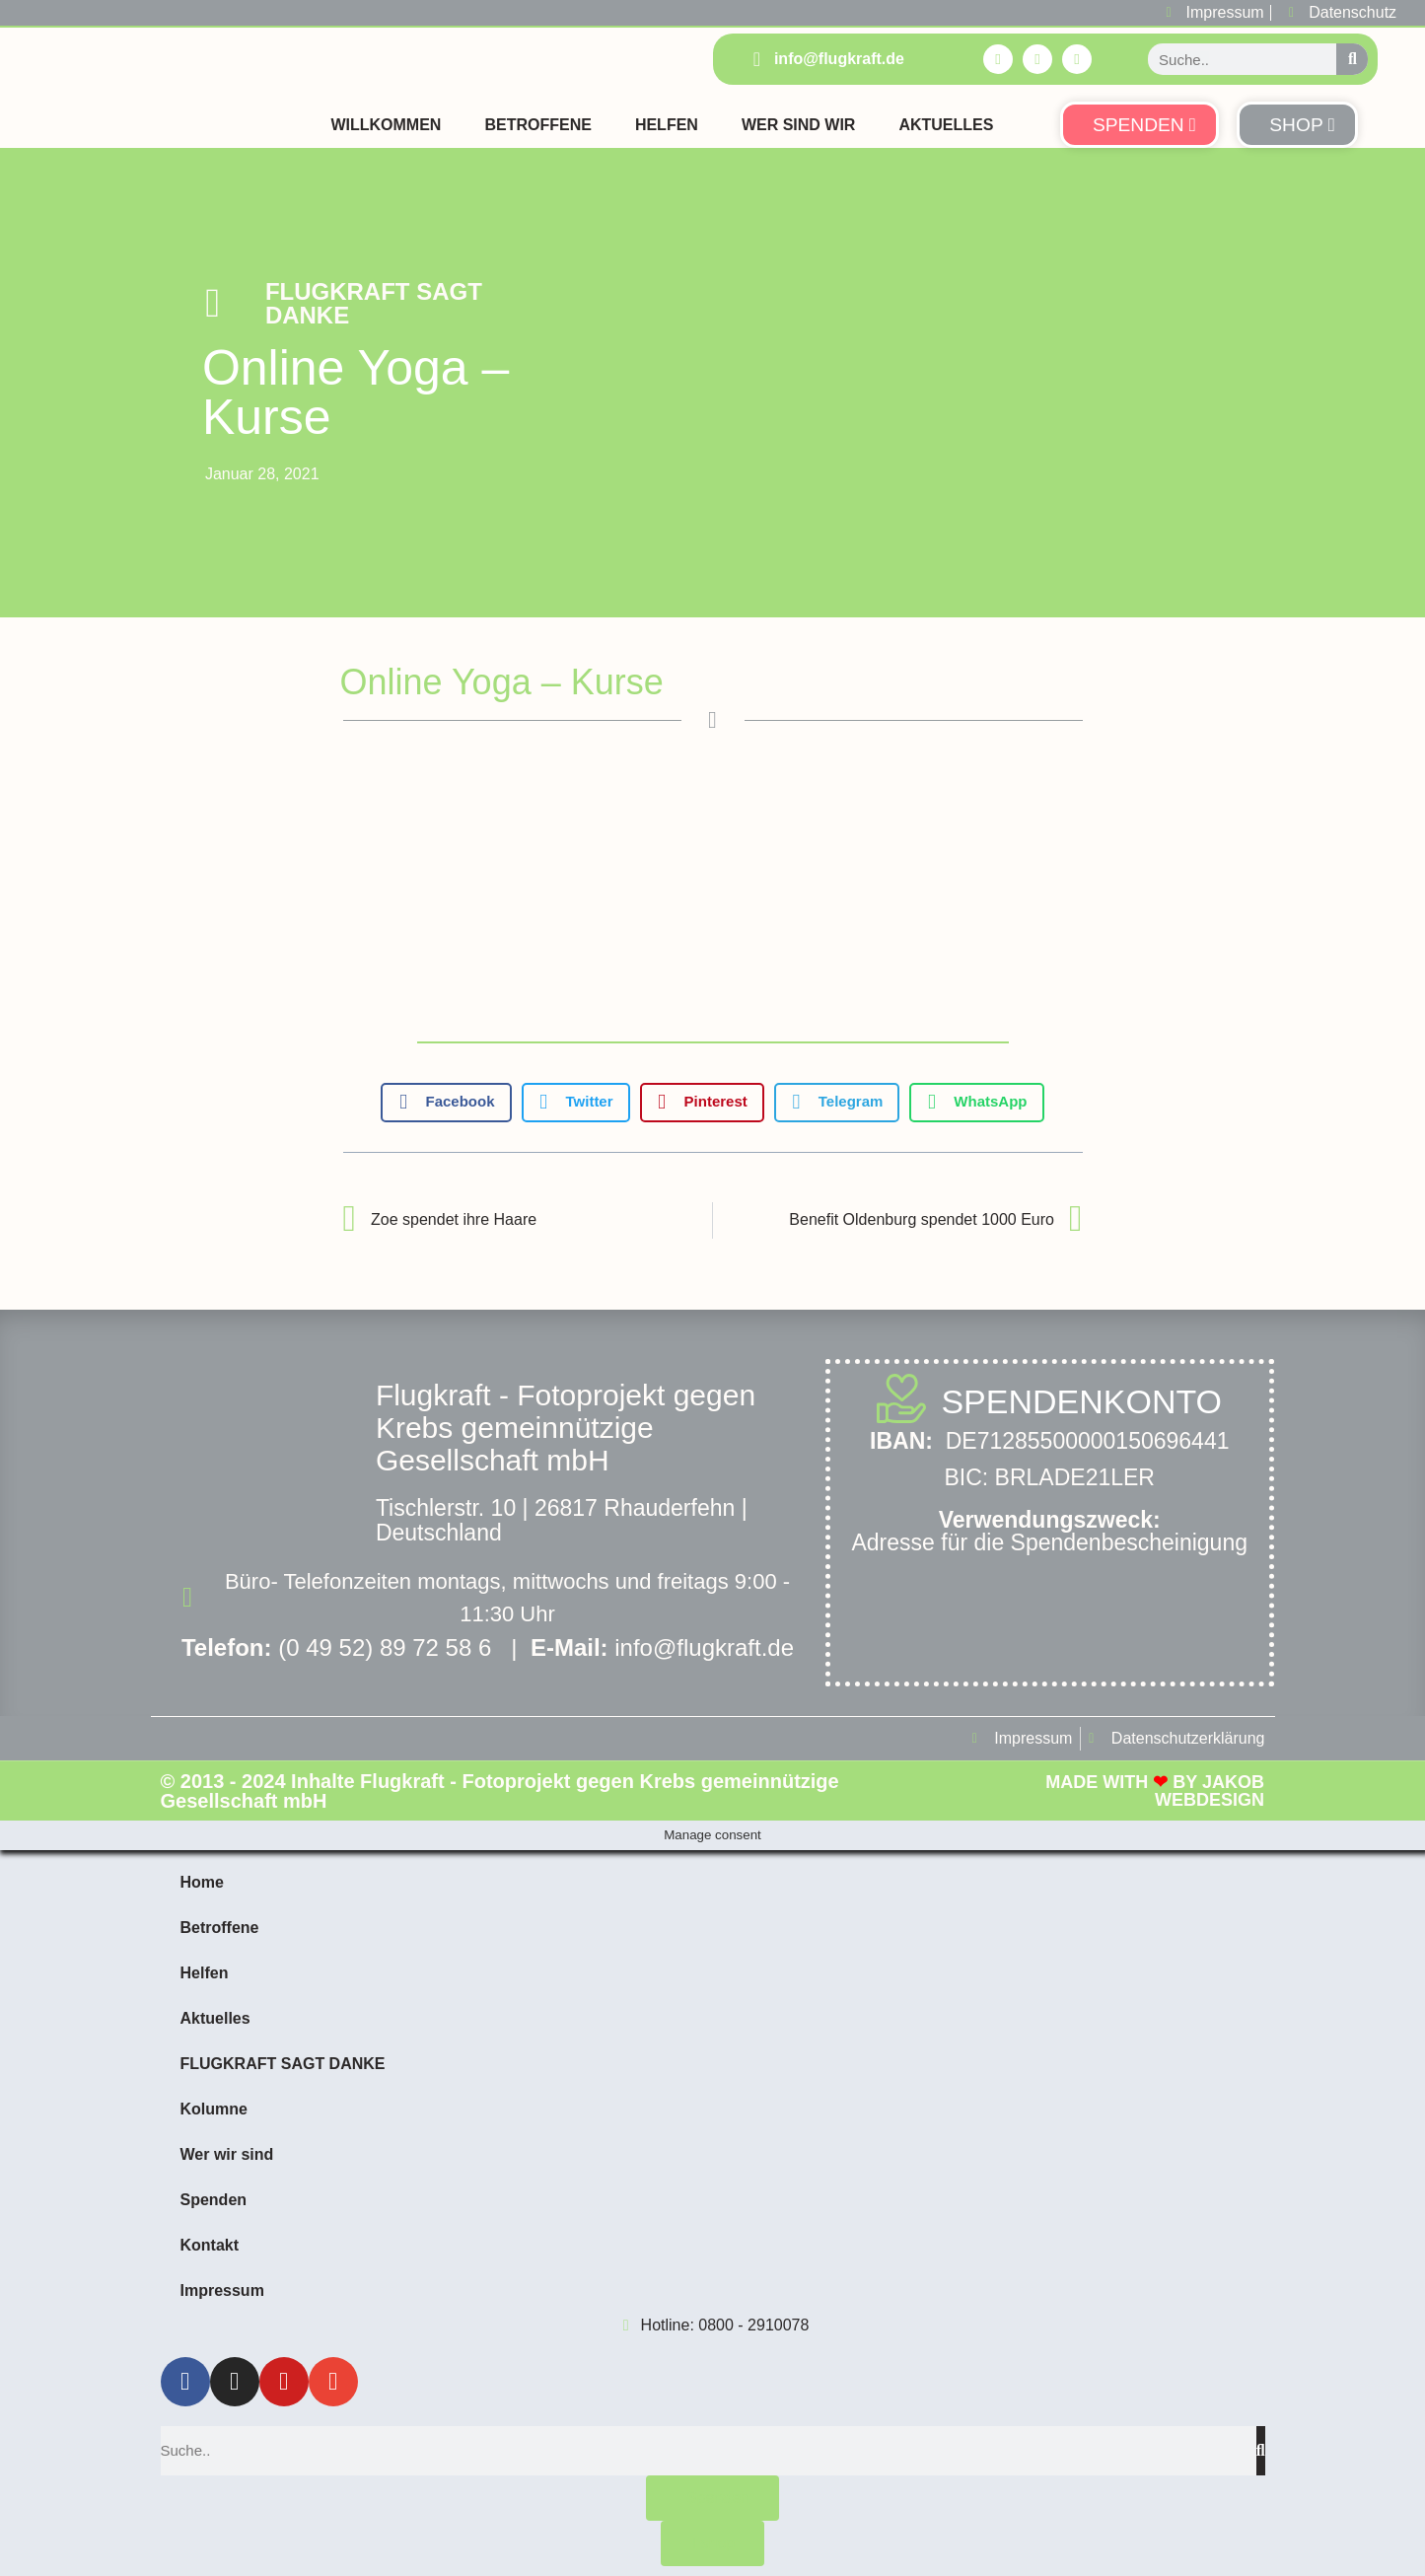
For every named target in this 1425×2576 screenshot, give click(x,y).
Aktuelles (945, 124)
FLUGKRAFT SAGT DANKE (373, 303)
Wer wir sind (227, 2154)
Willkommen (385, 124)
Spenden (214, 2199)
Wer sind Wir (799, 124)
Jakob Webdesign (1209, 1791)
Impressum (222, 2290)
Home (202, 1882)
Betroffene (537, 124)
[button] (446, 1102)
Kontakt (210, 2245)
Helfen (666, 124)
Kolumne (214, 2109)
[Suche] (1352, 59)
